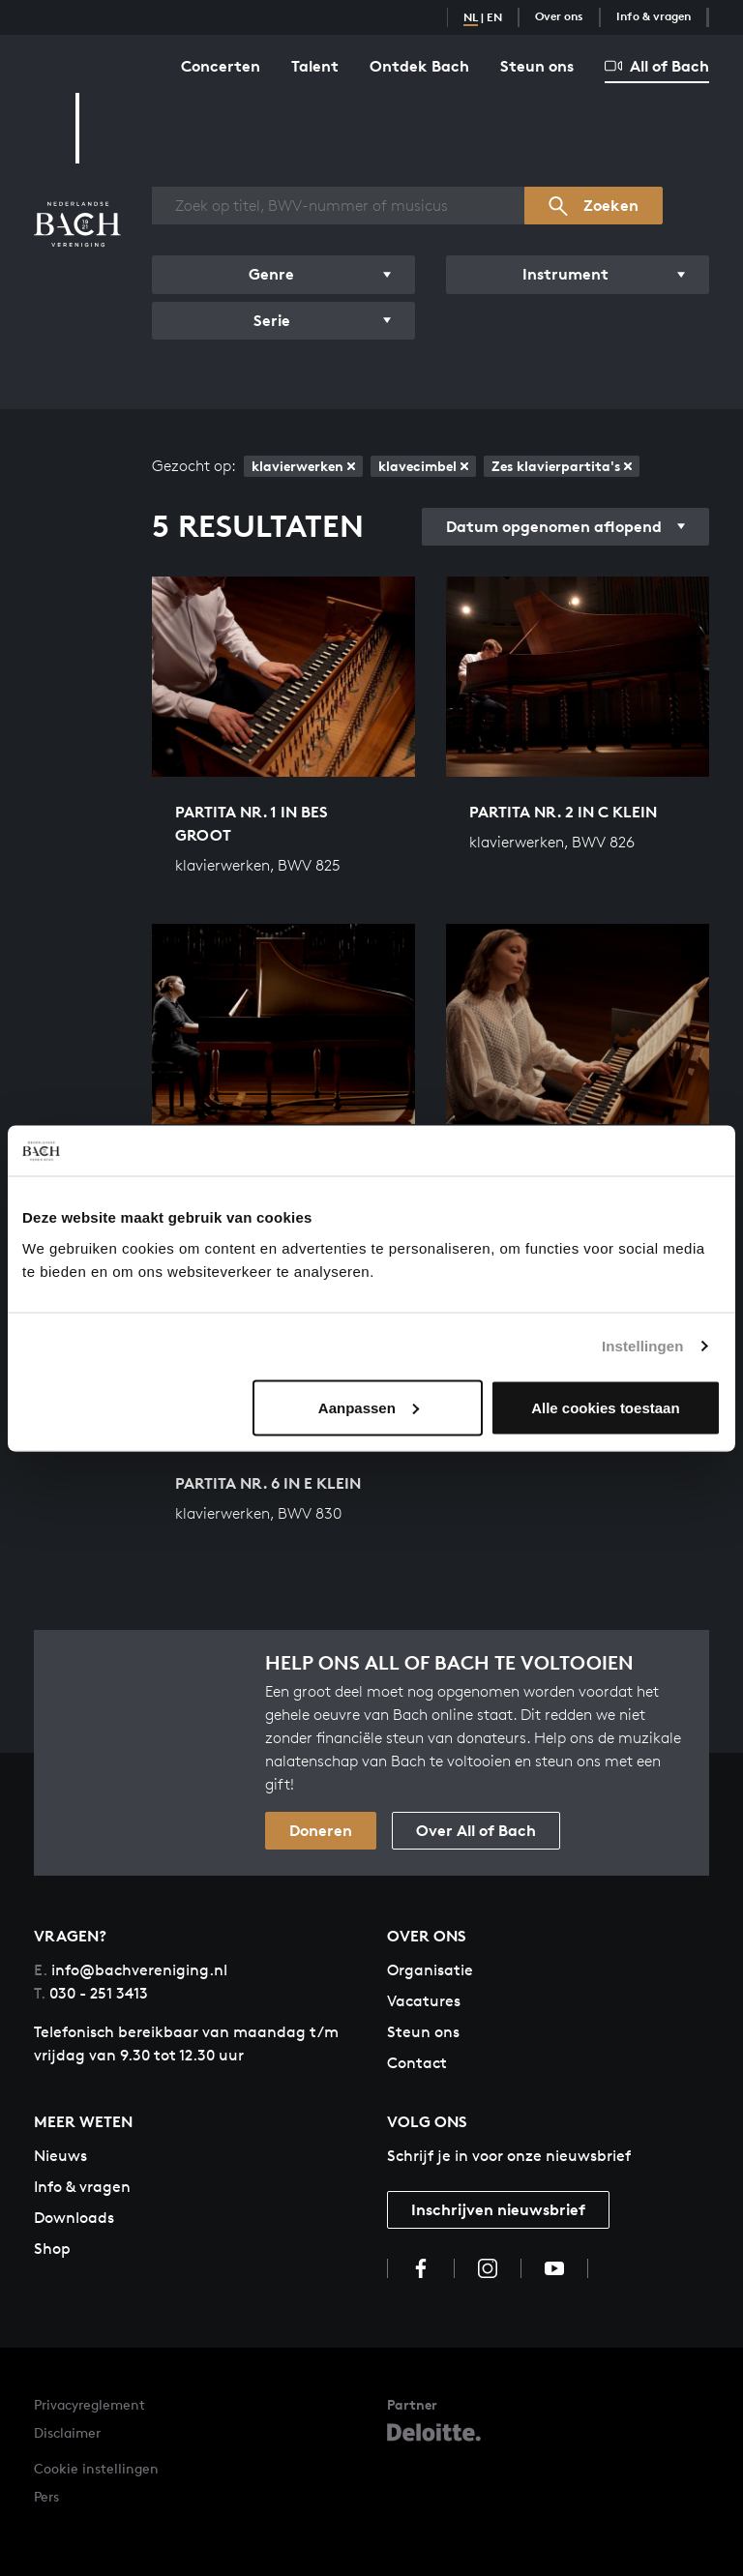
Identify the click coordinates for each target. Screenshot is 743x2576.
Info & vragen (653, 16)
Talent (315, 65)
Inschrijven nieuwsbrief (498, 2209)
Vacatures (424, 2001)
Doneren (320, 1830)
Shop (52, 2248)
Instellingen (643, 1346)
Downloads (74, 2217)
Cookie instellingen (96, 2468)
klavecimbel (423, 466)
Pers (46, 2496)
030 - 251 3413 (91, 1993)
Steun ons (537, 65)
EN (494, 17)
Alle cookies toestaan (605, 1407)
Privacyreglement (89, 2404)
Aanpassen (368, 1407)
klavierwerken (303, 466)
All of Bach (657, 65)
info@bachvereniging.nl (130, 1970)
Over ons (559, 16)
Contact (417, 2063)
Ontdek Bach (419, 65)
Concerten (220, 65)
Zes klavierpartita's (561, 466)
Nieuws (60, 2156)
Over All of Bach (476, 1830)
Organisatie (430, 1970)
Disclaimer (67, 2432)
